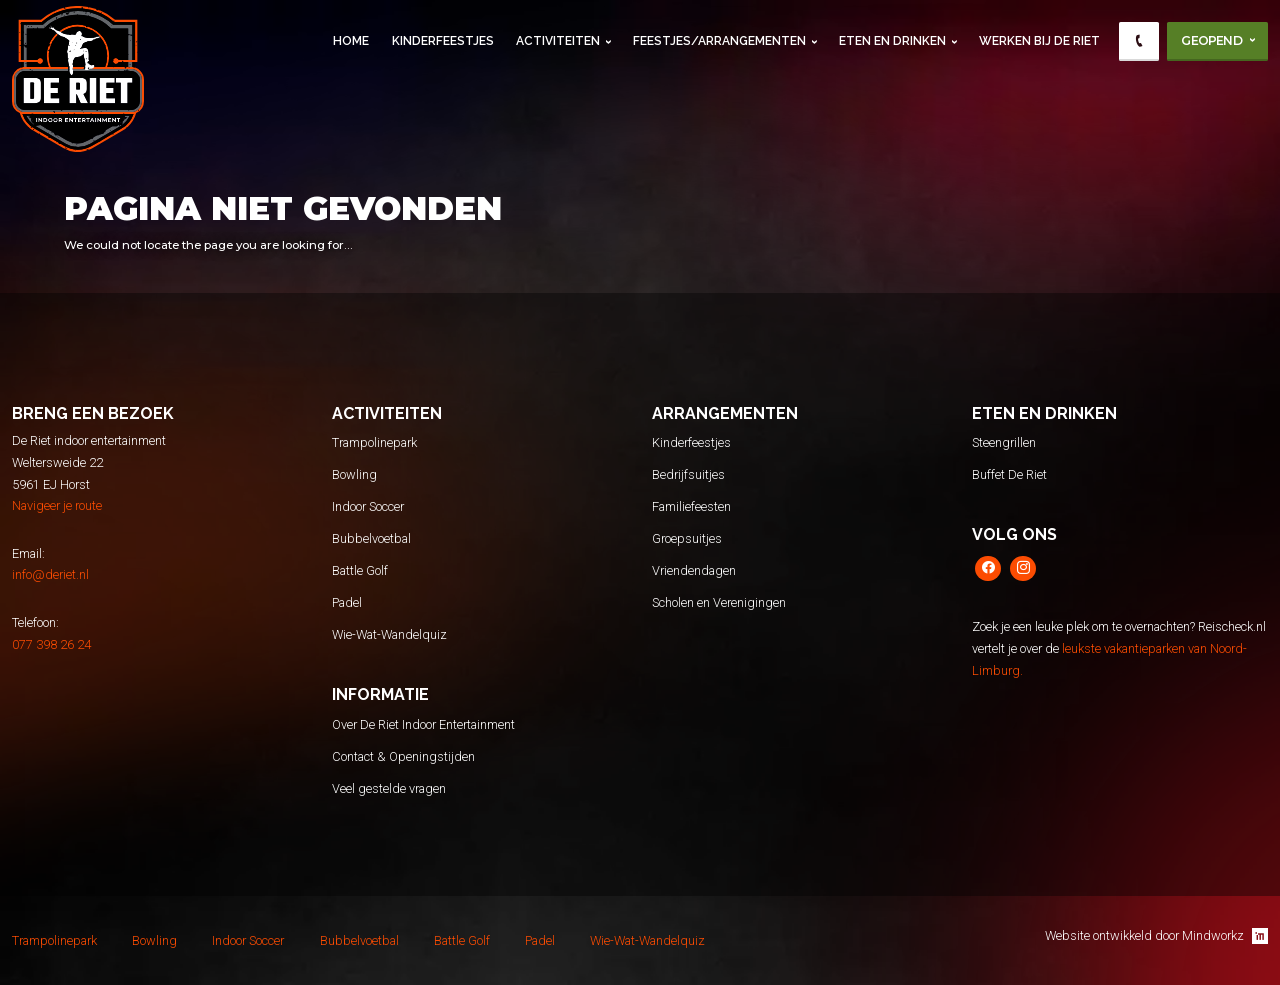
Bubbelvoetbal (371, 538)
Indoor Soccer (368, 506)
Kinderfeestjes (443, 41)
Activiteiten (558, 41)
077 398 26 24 (51, 644)
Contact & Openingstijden (403, 756)
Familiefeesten (691, 506)
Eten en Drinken (892, 41)
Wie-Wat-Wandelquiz (389, 634)
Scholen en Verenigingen (719, 602)
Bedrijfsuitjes (688, 474)
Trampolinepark (374, 442)
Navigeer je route (57, 505)
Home (351, 41)
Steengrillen (1004, 442)
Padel (347, 602)
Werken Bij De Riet (1039, 41)
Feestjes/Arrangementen (719, 41)
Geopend (1211, 40)
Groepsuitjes (687, 538)
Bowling (354, 474)
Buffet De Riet (1009, 474)
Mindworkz (1225, 936)
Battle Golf (360, 570)
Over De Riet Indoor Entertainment (423, 724)
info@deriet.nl (50, 574)
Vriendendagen (694, 570)
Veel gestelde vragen (389, 788)
